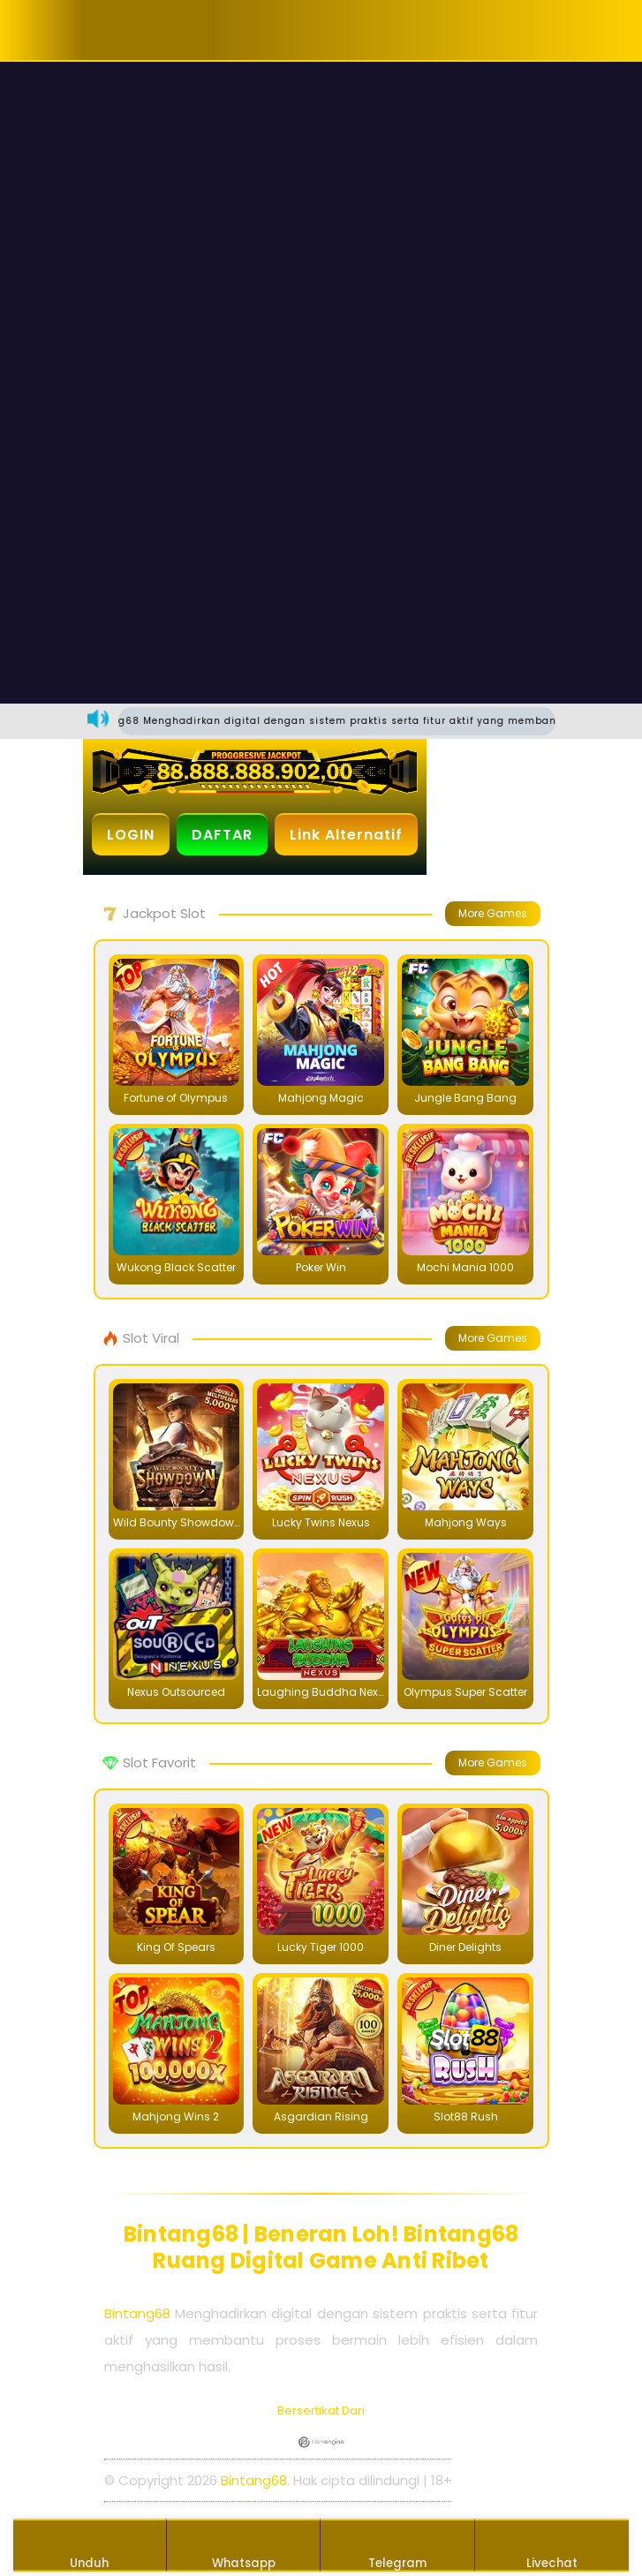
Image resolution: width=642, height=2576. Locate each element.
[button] (138, 30)
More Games (492, 913)
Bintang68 (137, 2313)
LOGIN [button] (131, 835)
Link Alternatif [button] (346, 835)
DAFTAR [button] (222, 835)
